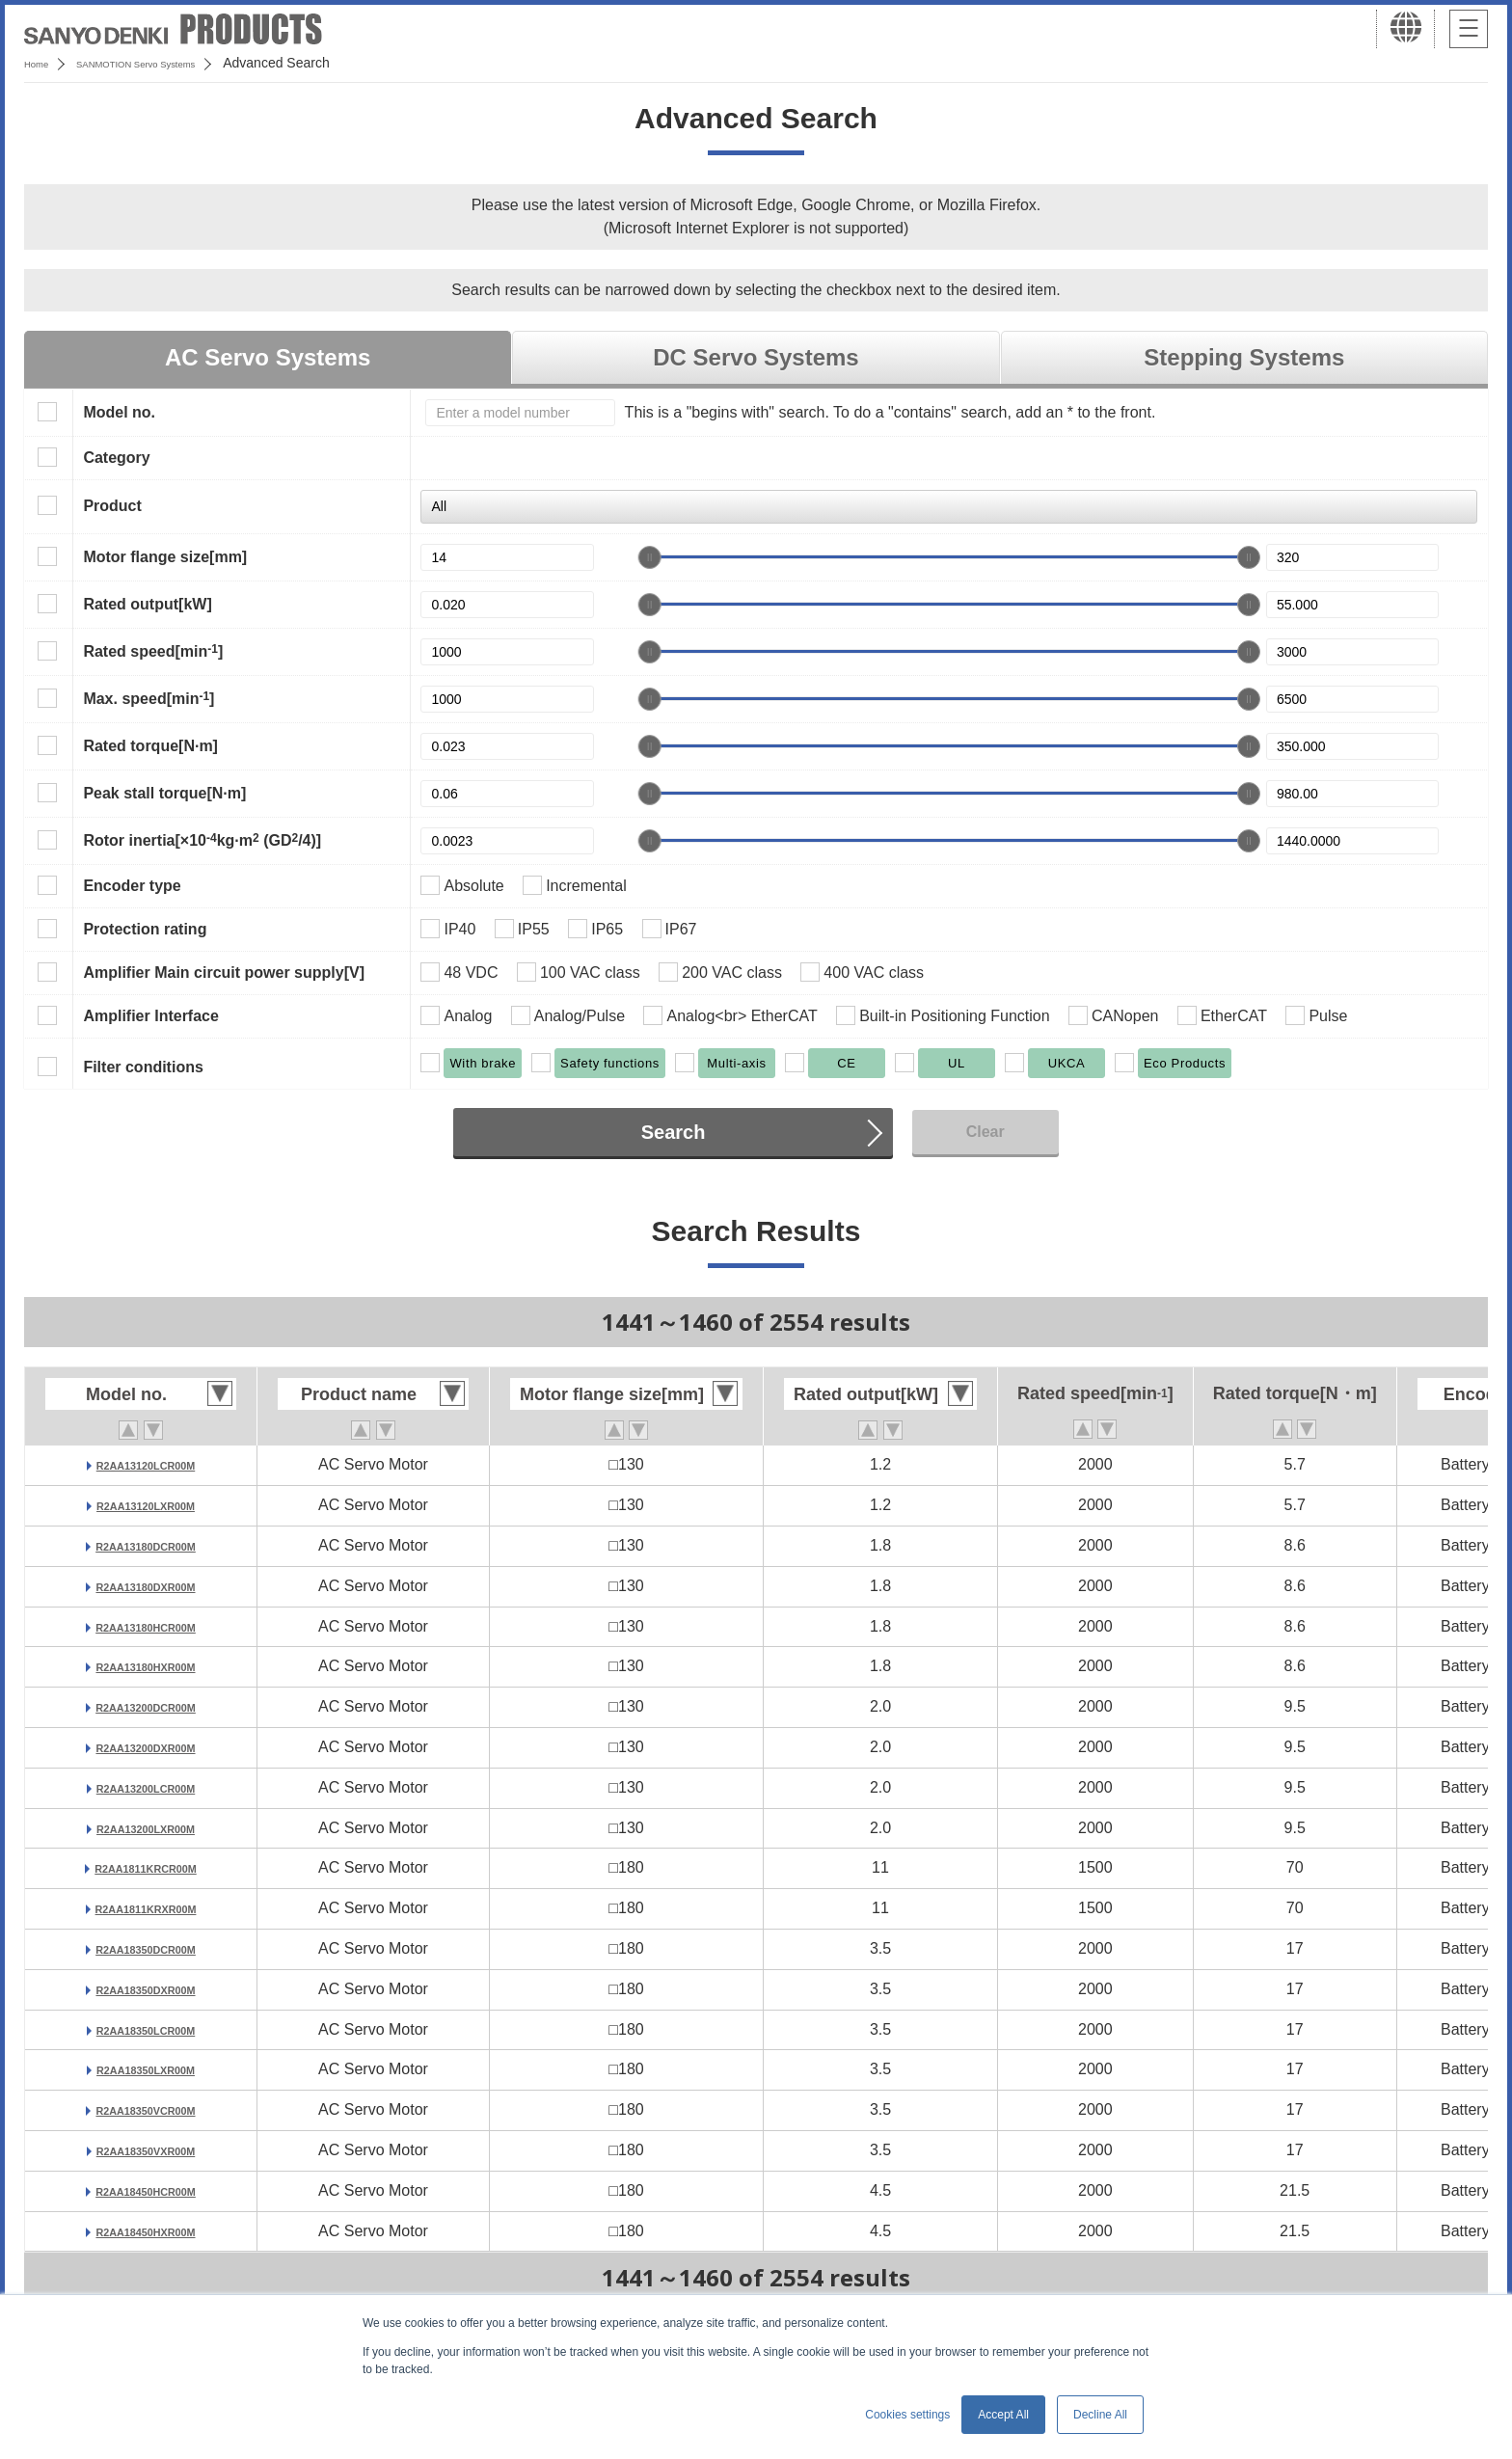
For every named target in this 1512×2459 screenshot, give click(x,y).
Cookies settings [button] (907, 2414)
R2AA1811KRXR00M (145, 1908)
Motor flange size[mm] (165, 557)
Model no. (119, 412)
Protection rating (144, 929)
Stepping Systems (1244, 357)
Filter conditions (142, 1067)
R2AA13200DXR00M (146, 1747)
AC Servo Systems (267, 357)
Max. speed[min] (148, 698)
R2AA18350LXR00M (145, 2069)
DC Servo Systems (755, 357)
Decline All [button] (1100, 2414)
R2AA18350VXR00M (145, 2150)
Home (42, 62)
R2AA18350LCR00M (145, 2029)
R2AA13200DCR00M (145, 1706)
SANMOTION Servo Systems (176, 62)
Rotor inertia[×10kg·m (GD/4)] (202, 840)
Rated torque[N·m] (150, 746)
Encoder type (131, 886)
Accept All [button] (1003, 2414)
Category (116, 457)
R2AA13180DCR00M (145, 1545)
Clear (985, 1131)
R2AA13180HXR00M (146, 1666)
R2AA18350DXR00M (146, 1989)
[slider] (650, 557)
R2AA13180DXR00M (146, 1586)
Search (673, 1132)
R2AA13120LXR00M (145, 1505)
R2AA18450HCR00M (145, 2190)
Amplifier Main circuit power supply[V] (223, 972)
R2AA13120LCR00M (145, 1464)
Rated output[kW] (147, 604)
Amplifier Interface (150, 1016)
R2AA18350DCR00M (145, 1948)
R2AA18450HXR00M (146, 2231)
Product (112, 506)
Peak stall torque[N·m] (164, 793)
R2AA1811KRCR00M (146, 1867)
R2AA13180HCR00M (145, 1626)
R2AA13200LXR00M (145, 1828)
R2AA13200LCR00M (145, 1787)
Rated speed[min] (153, 651)
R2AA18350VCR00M (146, 2109)
